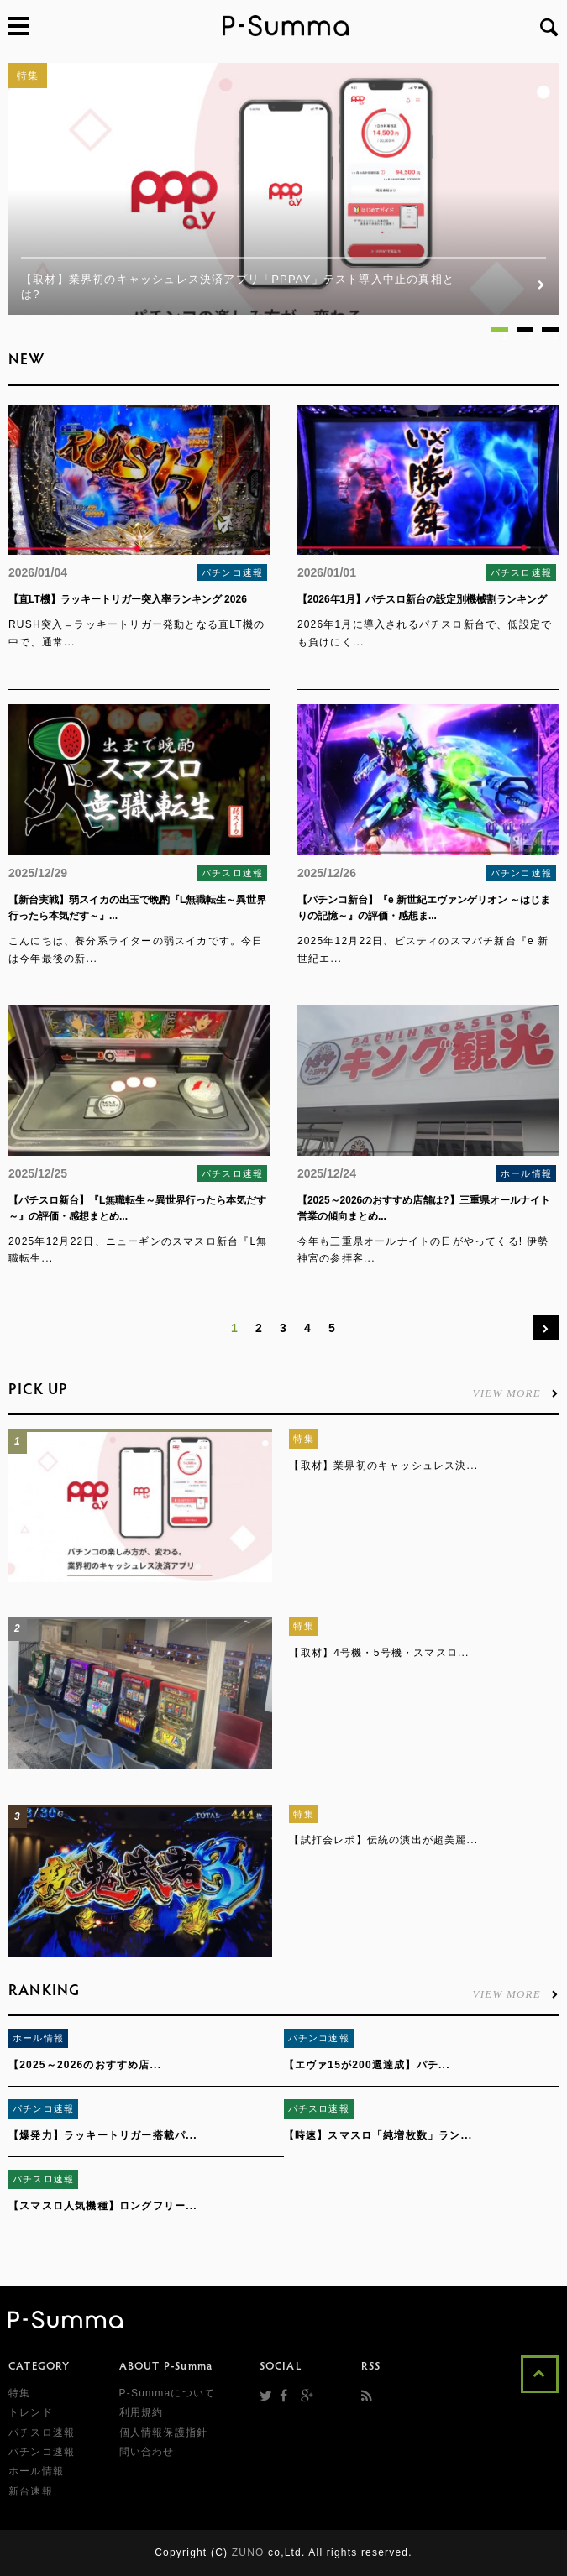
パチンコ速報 (232, 572)
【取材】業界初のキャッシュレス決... (383, 1465)
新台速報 (30, 2491)
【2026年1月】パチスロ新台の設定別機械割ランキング (422, 599)
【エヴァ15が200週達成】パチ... (367, 2065)
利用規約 (141, 2412)
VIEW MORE (516, 1392)
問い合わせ (147, 2452)
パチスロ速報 (521, 572)
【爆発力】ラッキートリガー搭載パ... (102, 2135)
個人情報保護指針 (163, 2432)
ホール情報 (526, 1173)
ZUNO (248, 2552)
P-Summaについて (167, 2393)
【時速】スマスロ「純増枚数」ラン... (378, 2135)
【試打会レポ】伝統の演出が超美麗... (383, 1840)
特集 (28, 75)
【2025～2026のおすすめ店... (84, 2065)
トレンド (30, 2412)
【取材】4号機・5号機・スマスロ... (379, 1653)
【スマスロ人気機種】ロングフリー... (102, 2206)
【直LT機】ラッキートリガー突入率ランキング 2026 (127, 599)
